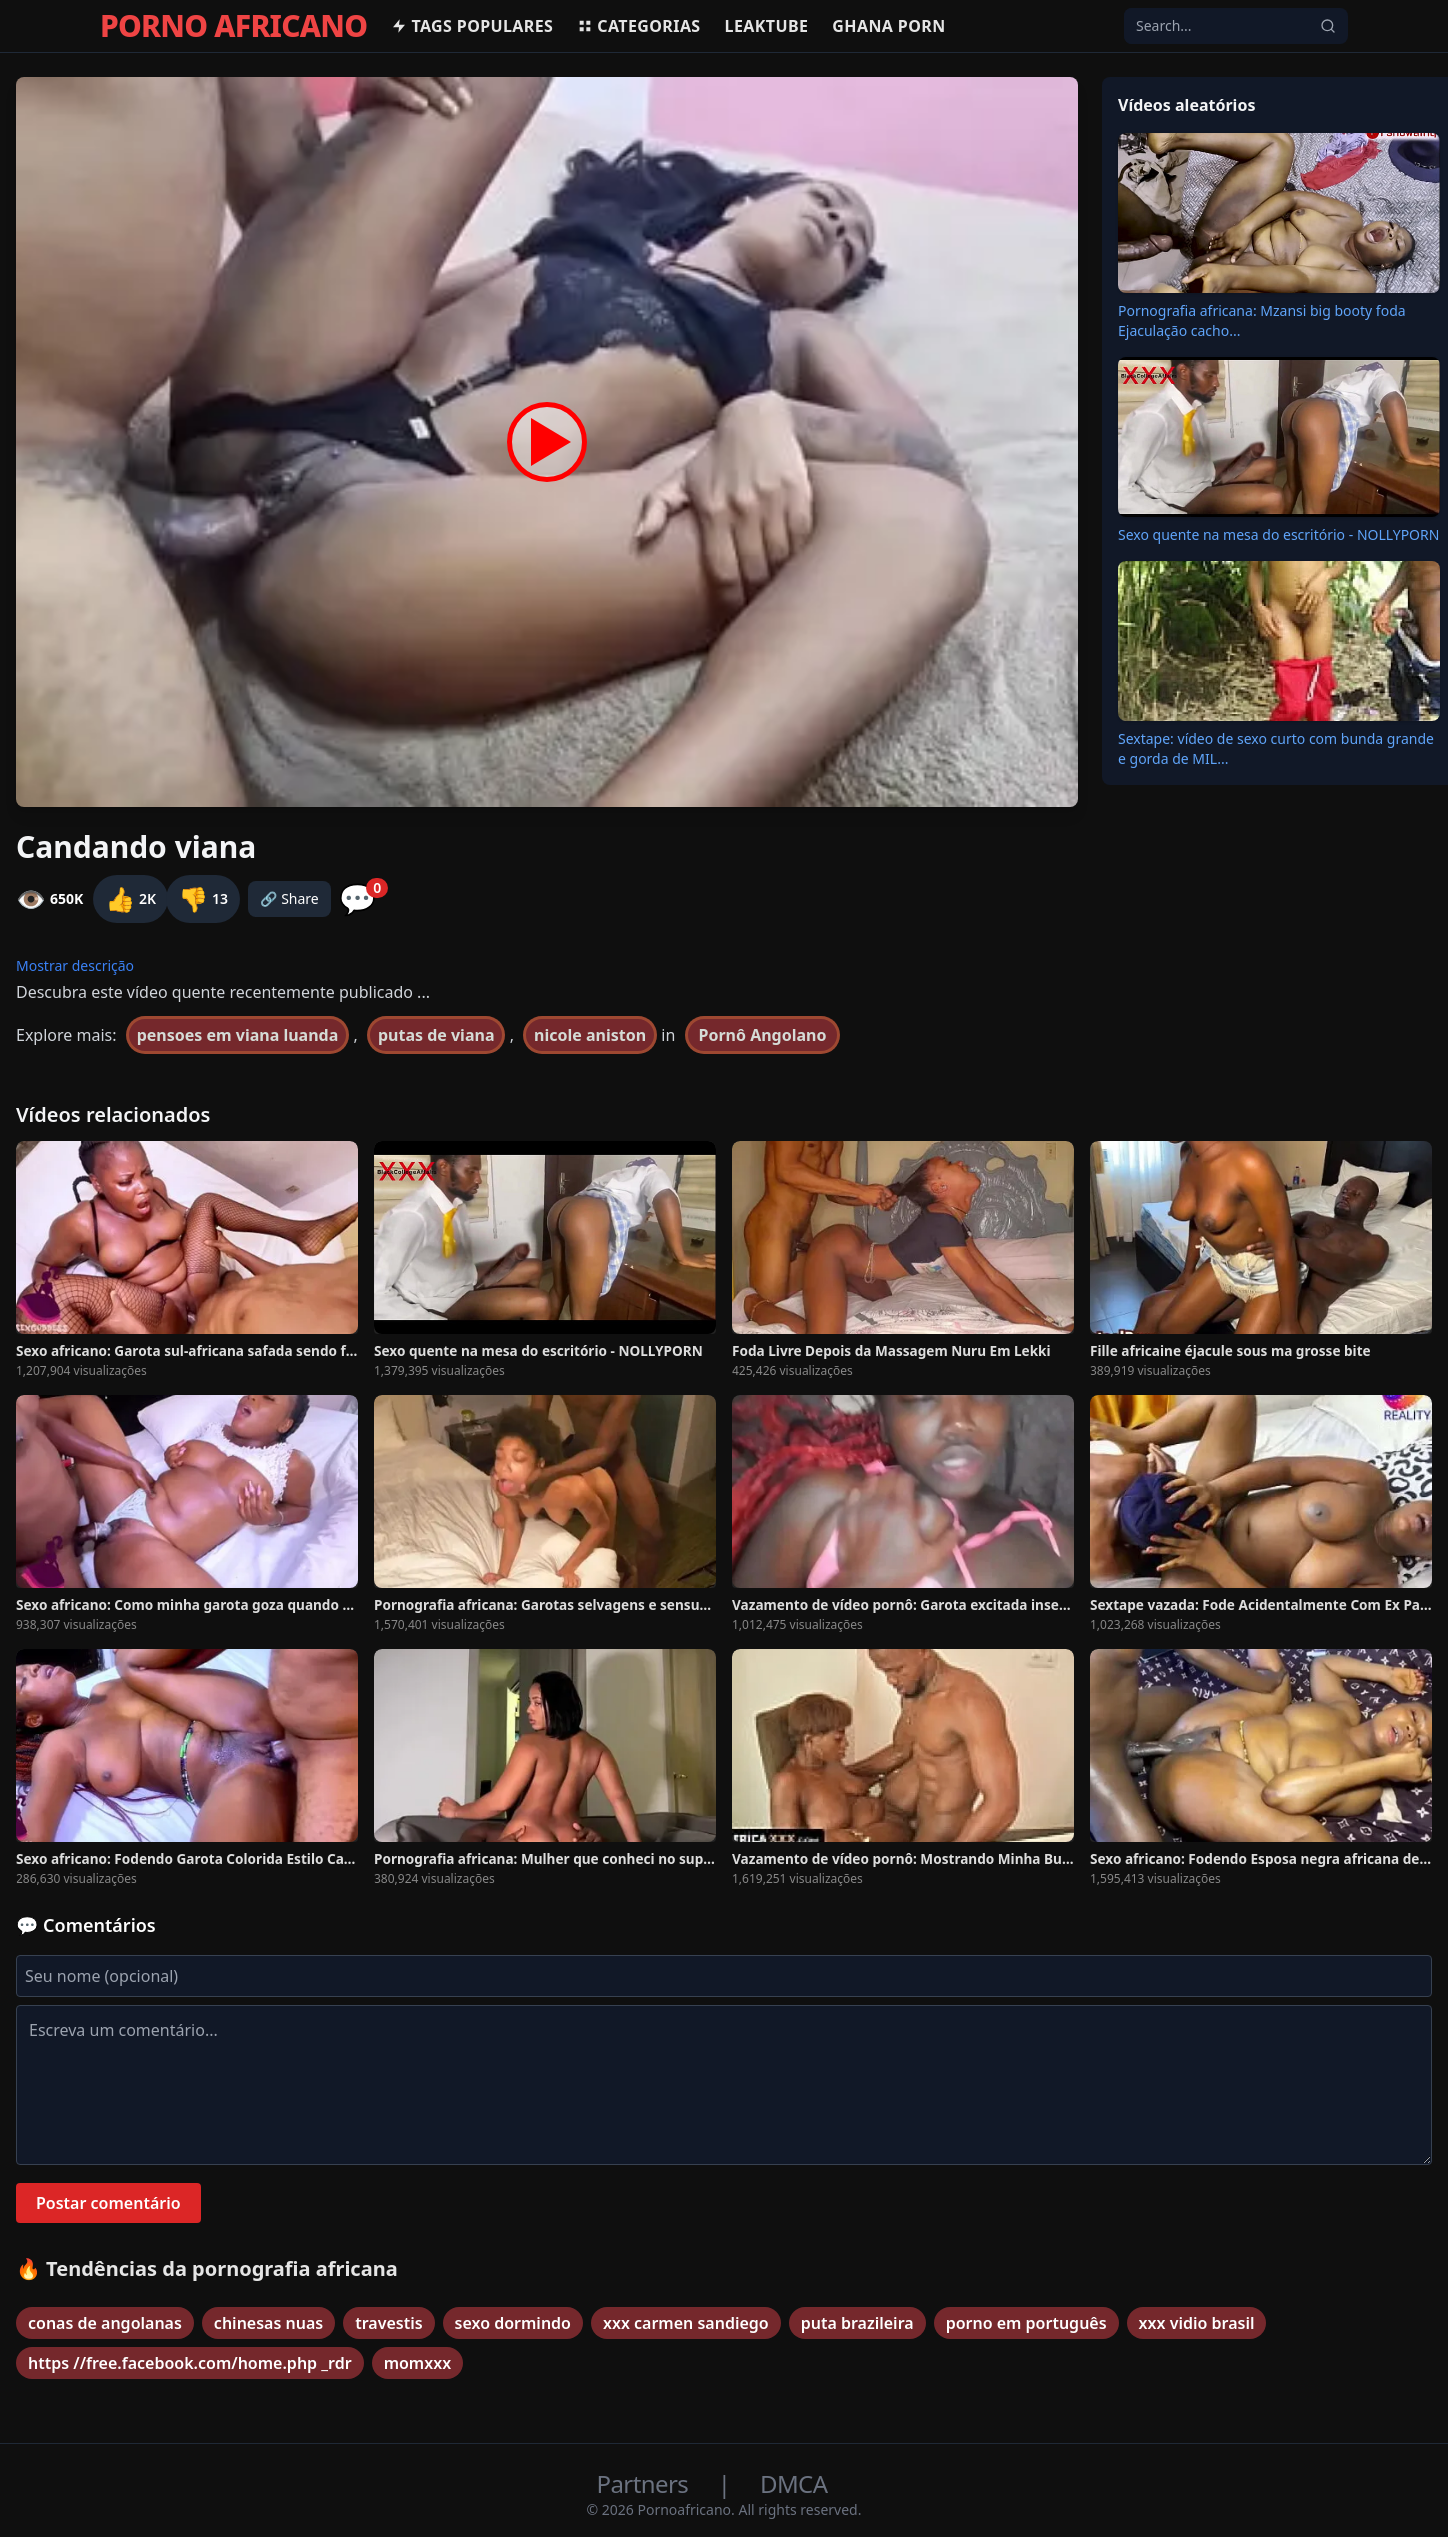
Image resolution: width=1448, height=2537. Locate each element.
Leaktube (767, 26)
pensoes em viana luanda (238, 1035)
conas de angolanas (105, 2323)
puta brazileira (857, 2323)
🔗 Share (289, 898)
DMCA (793, 2483)
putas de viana (436, 1035)
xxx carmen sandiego (686, 2323)
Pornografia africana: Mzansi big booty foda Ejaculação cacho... (1262, 320)
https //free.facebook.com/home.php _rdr (190, 2363)
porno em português (1026, 2323)
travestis (388, 2323)
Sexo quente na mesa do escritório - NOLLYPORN (1278, 534)
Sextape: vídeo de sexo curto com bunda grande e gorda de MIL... (1276, 748)
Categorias (638, 26)
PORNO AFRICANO (233, 26)
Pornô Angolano (763, 1035)
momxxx (417, 2363)
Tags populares (472, 26)
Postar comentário (108, 2203)
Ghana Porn (888, 26)
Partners (645, 2483)
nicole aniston (590, 1035)
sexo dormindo (513, 2323)
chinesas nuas (268, 2323)
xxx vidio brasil (1197, 2323)
